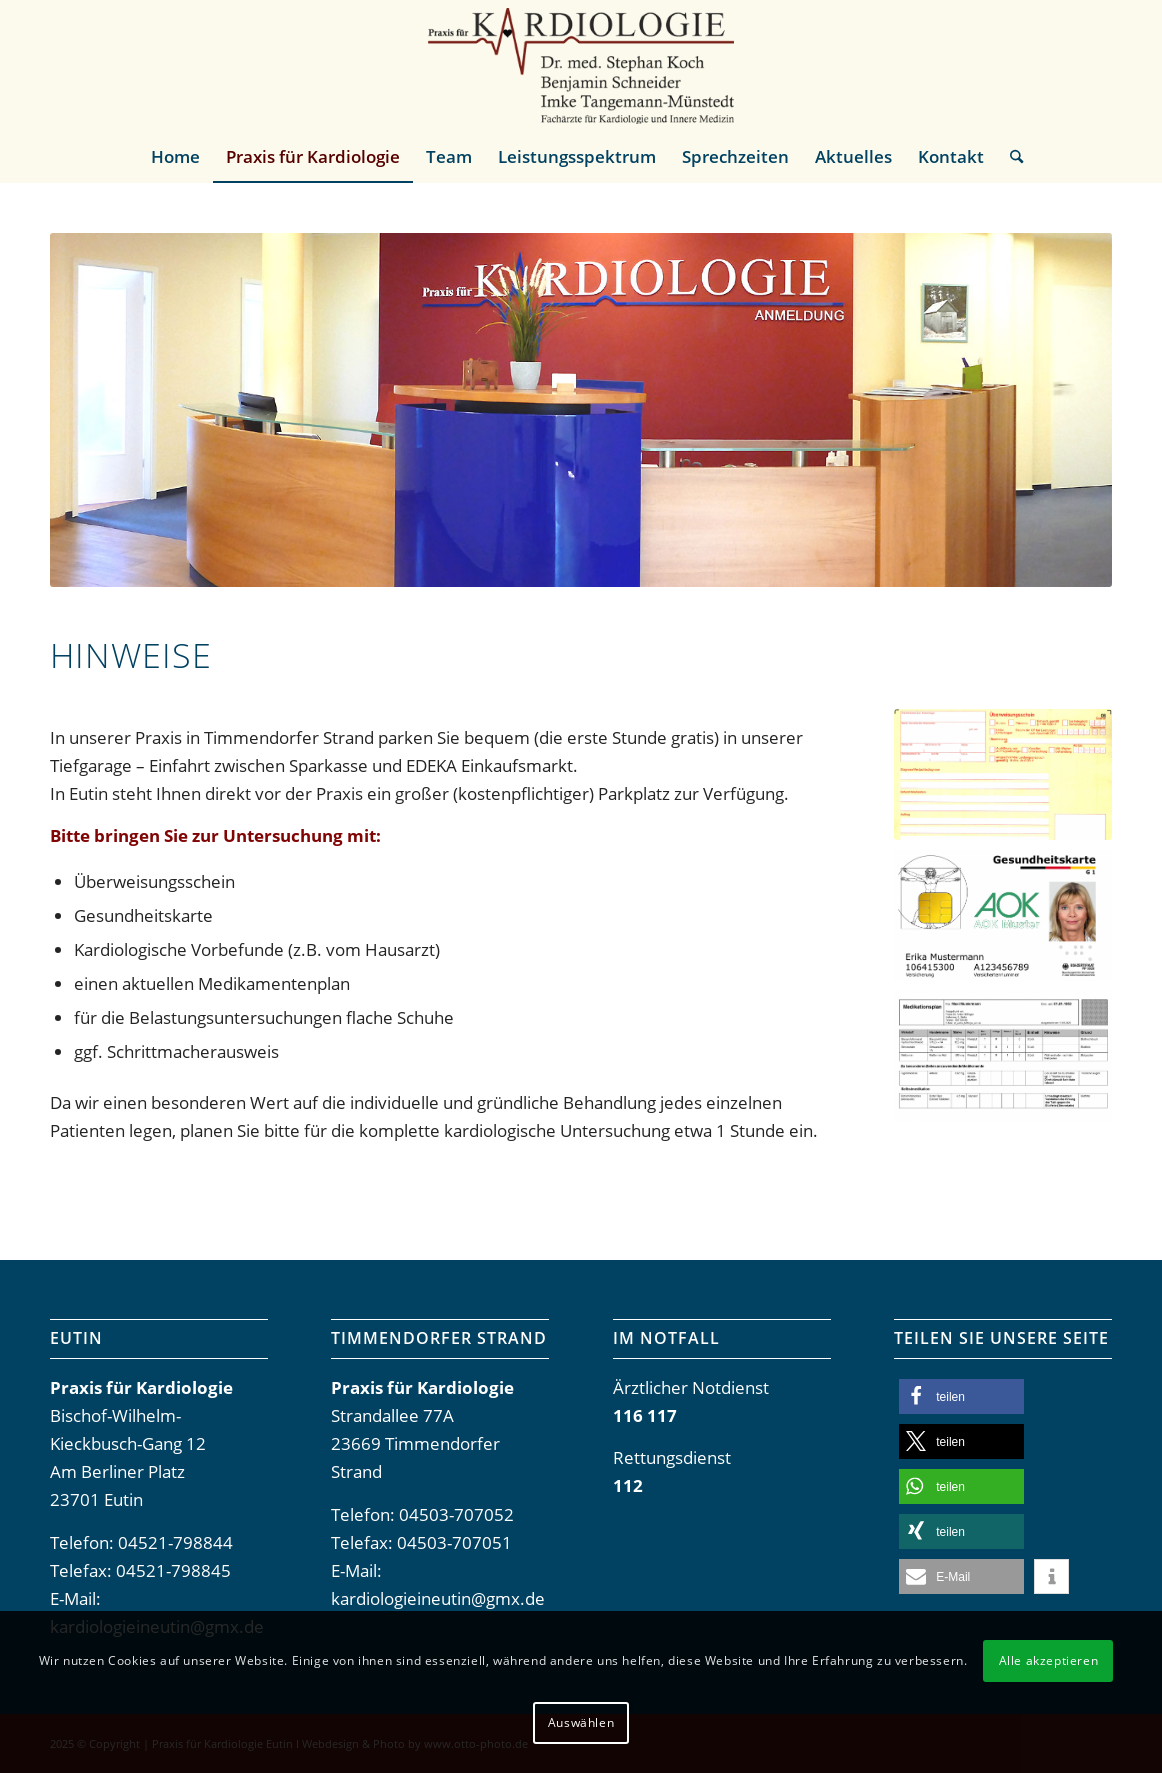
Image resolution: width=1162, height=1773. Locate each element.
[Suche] (1010, 157)
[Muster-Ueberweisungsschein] (1003, 774)
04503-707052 (456, 1514)
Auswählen (581, 1722)
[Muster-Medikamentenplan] (1003, 1056)
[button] (961, 1396)
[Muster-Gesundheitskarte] (1003, 915)
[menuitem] (175, 157)
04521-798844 (175, 1542)
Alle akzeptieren (1049, 1660)
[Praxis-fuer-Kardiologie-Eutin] (581, 66)
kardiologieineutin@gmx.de (438, 1598)
